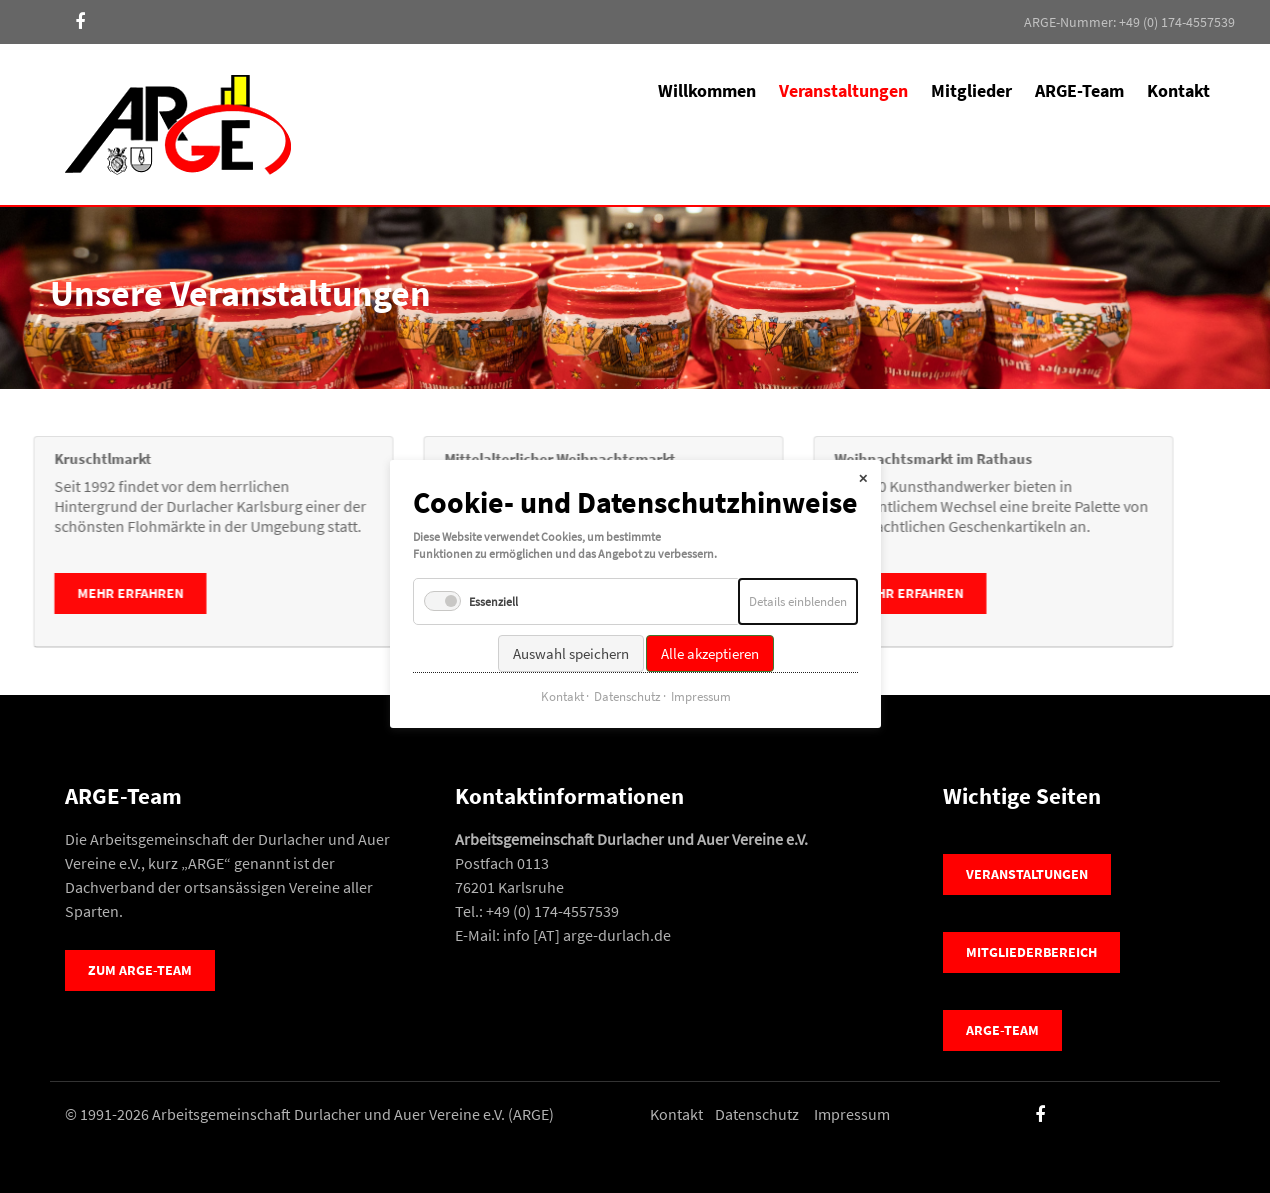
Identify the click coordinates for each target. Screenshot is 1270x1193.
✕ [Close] (863, 458)
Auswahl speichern (570, 633)
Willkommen (707, 90)
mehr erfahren (372, 593)
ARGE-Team (1079, 90)
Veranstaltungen (1027, 874)
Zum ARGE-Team (140, 970)
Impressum (852, 1114)
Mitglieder (971, 90)
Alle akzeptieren (709, 633)
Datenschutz (757, 1114)
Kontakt (1178, 90)
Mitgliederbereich (1031, 952)
